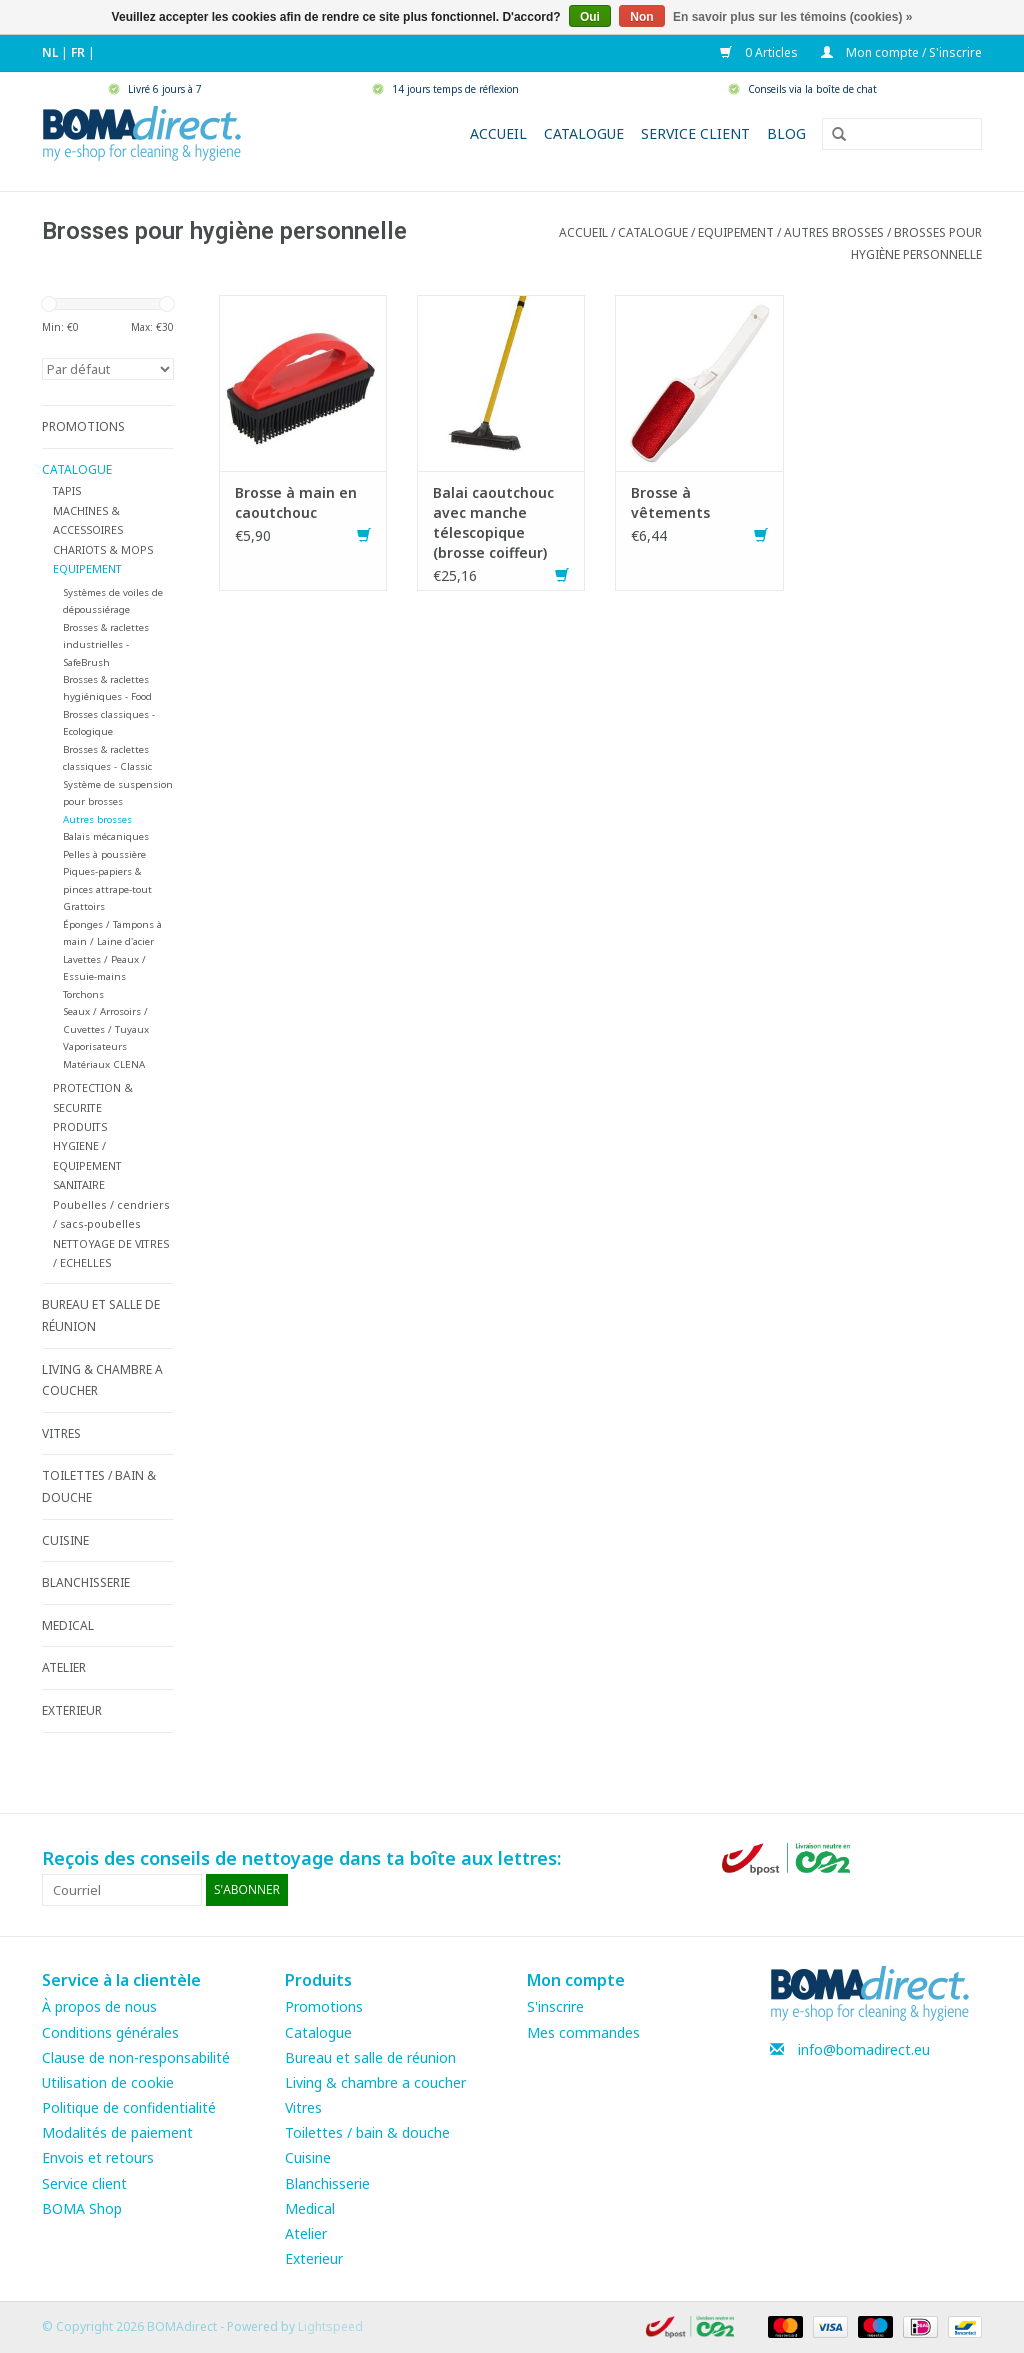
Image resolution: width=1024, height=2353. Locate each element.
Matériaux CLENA (104, 1064)
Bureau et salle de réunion (370, 2057)
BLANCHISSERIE (86, 1582)
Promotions (324, 2006)
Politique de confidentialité (129, 2107)
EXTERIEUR (72, 1710)
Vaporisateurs (95, 1046)
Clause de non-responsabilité (136, 2057)
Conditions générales (110, 2032)
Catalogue (584, 133)
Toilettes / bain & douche (367, 2132)
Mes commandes (583, 2032)
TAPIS (67, 490)
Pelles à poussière (104, 854)
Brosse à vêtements (670, 502)
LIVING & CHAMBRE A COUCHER (102, 1380)
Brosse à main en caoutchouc (296, 502)
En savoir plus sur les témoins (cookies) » (792, 17)
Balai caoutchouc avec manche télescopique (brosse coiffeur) (493, 522)
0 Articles (760, 52)
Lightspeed (330, 2326)
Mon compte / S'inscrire (901, 52)
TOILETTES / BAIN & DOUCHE (99, 1486)
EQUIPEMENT (736, 232)
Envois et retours (98, 2157)
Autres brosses (834, 232)
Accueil (498, 133)
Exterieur (314, 2258)
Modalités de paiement (117, 2132)
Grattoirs (84, 906)
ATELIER (64, 1667)
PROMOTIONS (83, 426)
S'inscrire (555, 2006)
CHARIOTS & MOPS (103, 549)
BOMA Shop (82, 2208)
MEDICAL (68, 1625)
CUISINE (65, 1540)
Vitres (303, 2107)
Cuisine (308, 2157)
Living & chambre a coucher (375, 2082)
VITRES (61, 1433)
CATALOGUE (653, 232)
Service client (695, 133)
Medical (310, 2208)
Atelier (306, 2233)
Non (641, 17)
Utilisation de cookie (108, 2082)
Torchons (83, 994)
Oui (590, 17)
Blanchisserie (327, 2183)
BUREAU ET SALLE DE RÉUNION (101, 1315)
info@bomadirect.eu (864, 2049)
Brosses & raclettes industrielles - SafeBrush (106, 645)
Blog (786, 133)
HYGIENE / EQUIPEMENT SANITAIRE (87, 1165)
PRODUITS (80, 1126)
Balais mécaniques (106, 836)
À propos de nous (99, 2006)
